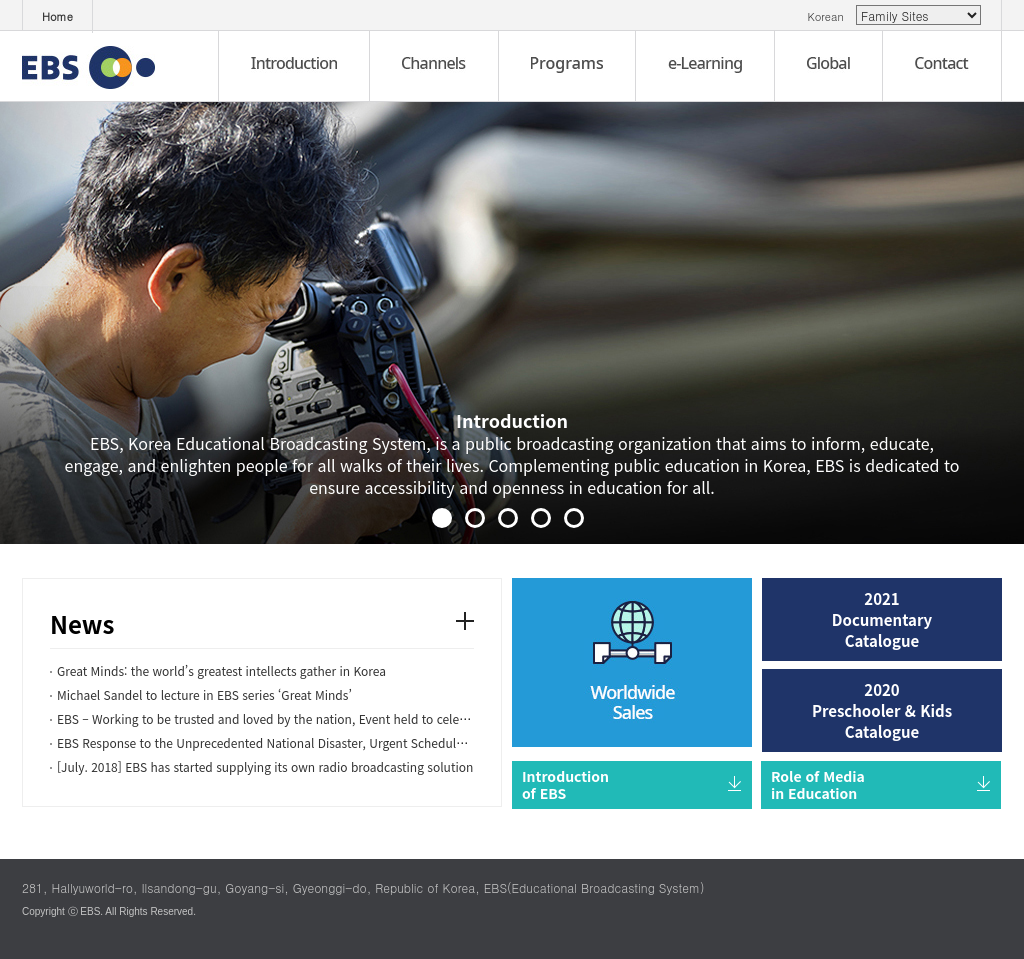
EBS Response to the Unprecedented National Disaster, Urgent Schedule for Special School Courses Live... (354, 742)
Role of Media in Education (818, 784)
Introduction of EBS (565, 784)
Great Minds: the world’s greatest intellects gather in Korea (221, 670)
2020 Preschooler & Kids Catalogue (882, 710)
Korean (830, 16)
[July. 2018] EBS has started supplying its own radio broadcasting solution (265, 766)
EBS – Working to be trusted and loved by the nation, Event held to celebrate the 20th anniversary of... (344, 718)
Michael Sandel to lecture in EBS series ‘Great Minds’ (204, 694)
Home (57, 16)
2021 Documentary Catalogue (882, 619)
